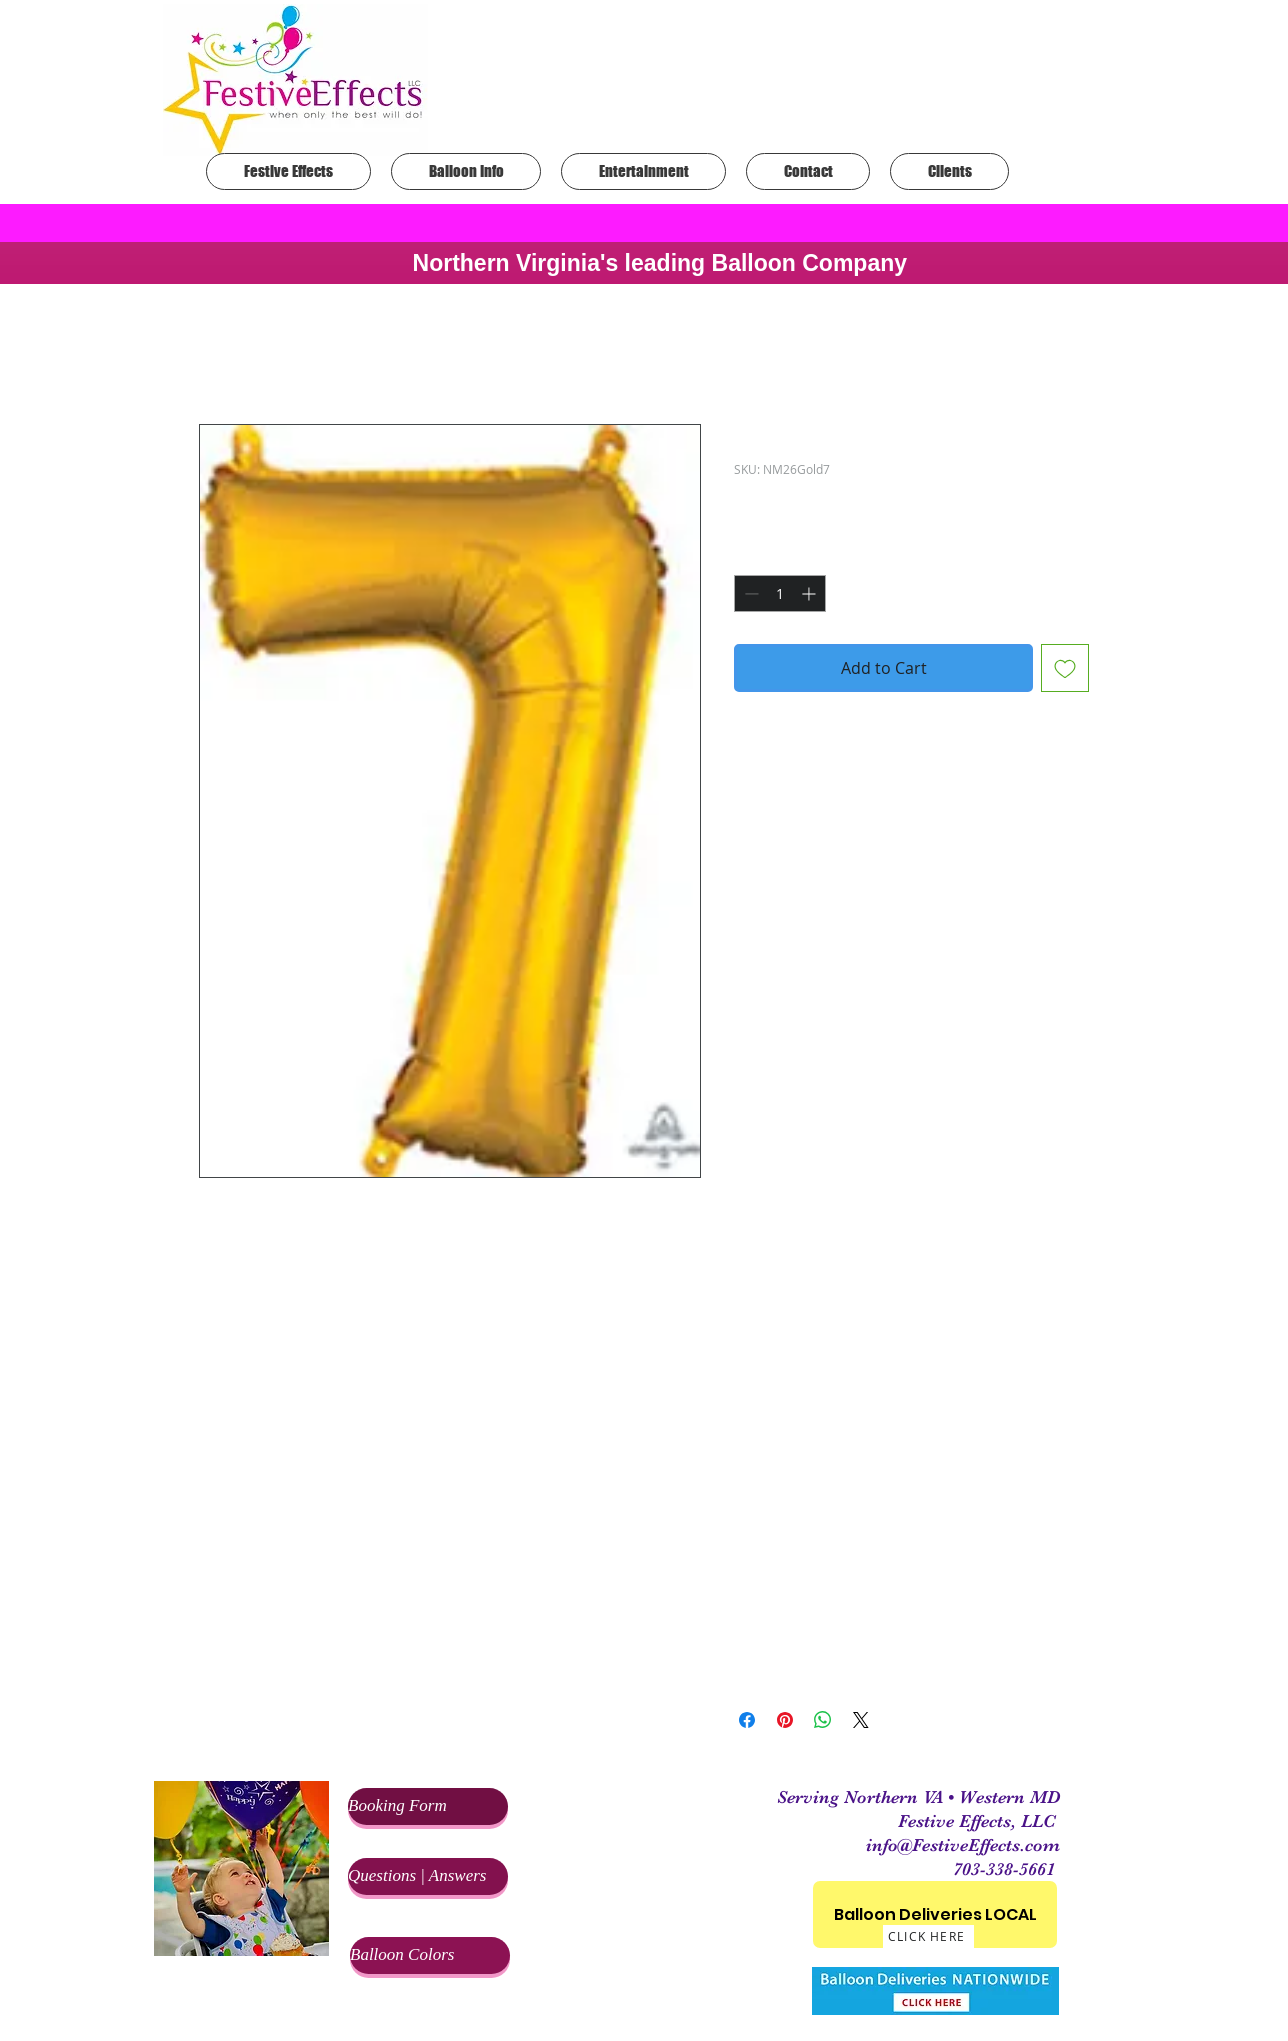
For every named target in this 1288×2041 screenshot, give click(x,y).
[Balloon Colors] (430, 1955)
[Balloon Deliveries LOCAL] (935, 1914)
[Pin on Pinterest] (785, 1720)
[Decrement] (749, 593)
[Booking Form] (428, 1806)
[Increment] (810, 593)
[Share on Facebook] (747, 1720)
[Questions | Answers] (428, 1876)
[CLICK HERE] (928, 1936)
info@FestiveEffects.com (963, 1845)
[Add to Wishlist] (1065, 668)
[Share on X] (861, 1720)
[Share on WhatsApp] (823, 1720)
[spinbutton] (780, 593)
